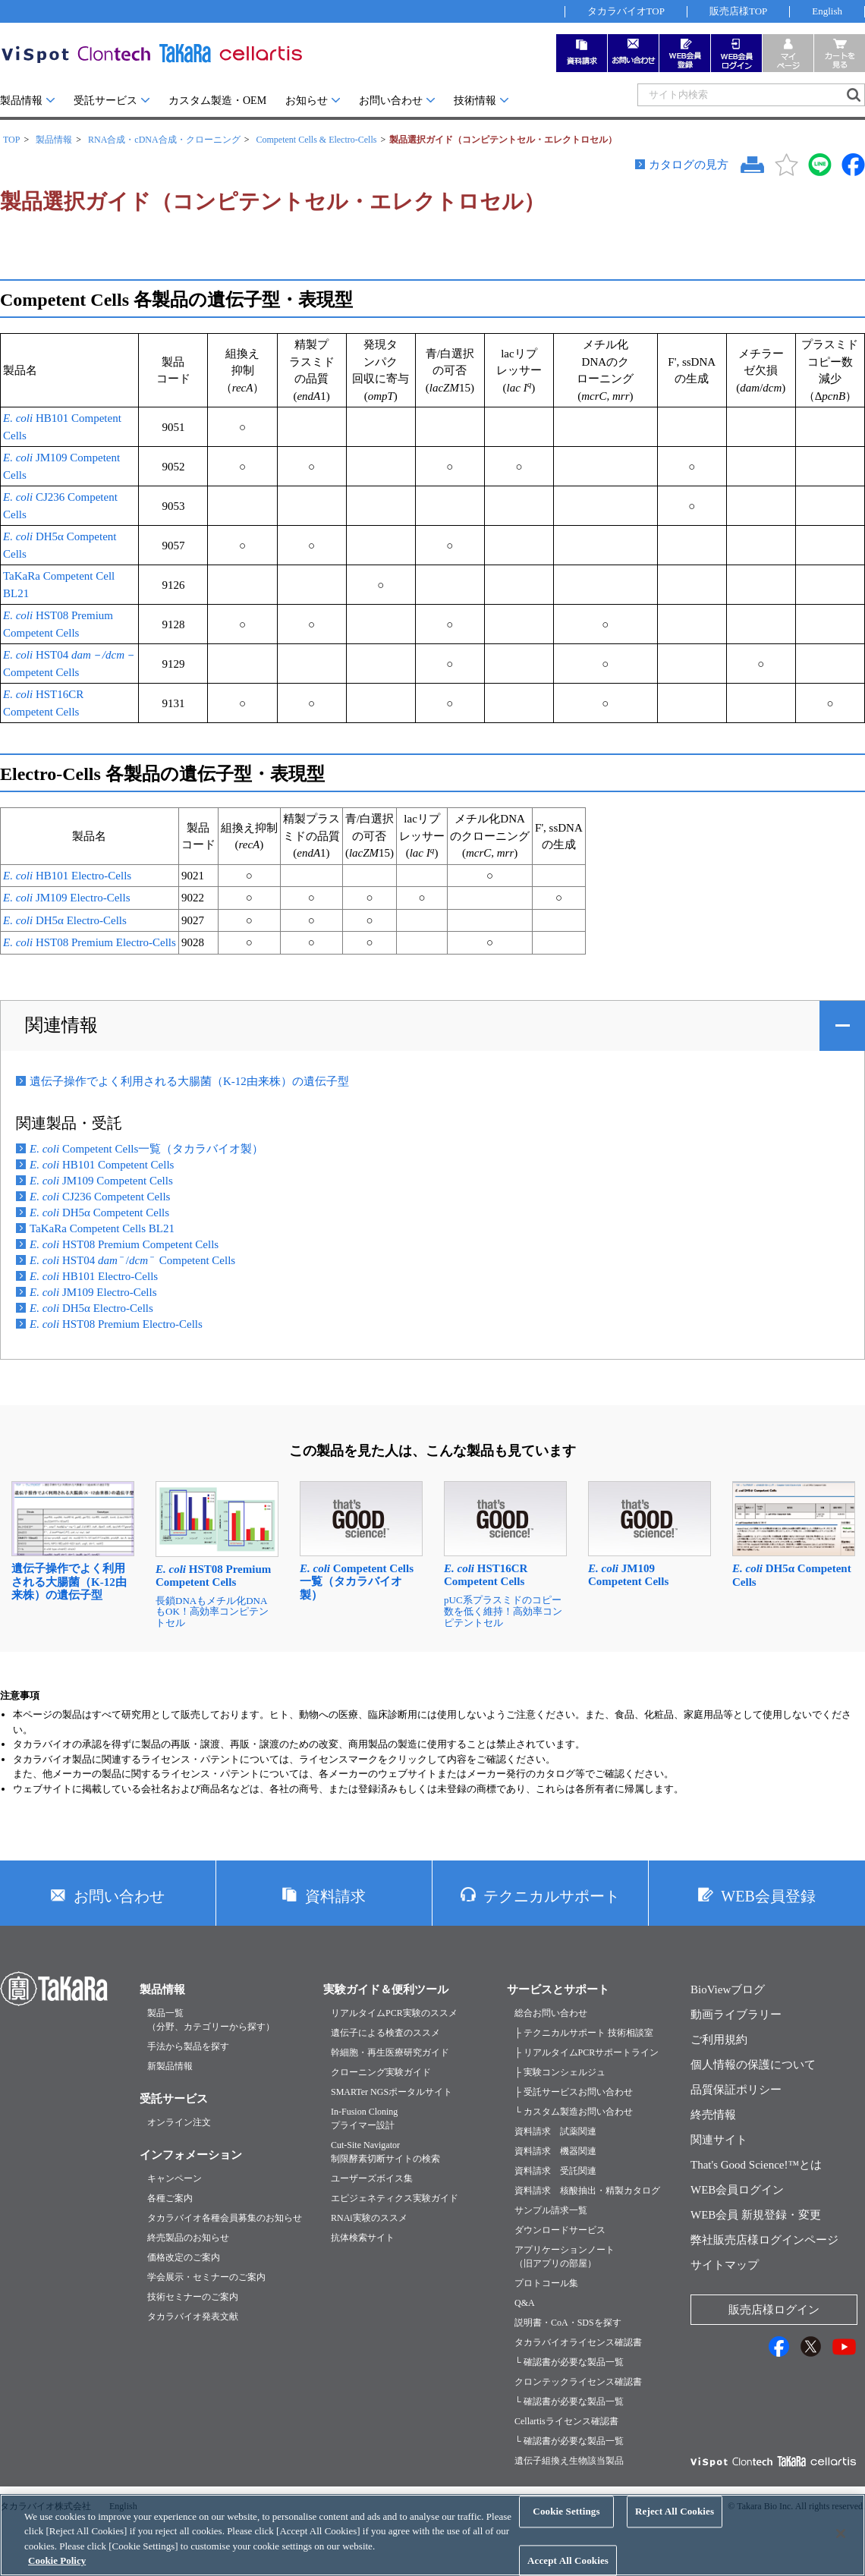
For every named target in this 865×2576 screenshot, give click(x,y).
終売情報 (713, 2115)
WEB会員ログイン (737, 2190)
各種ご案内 (170, 2198)
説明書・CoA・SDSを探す (567, 2322)
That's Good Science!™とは (756, 2165)
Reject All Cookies (674, 2528)
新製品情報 (170, 2066)
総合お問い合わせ (550, 2013)
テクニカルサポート (551, 1896)
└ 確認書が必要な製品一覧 (569, 2362)
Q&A (524, 2303)
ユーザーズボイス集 (372, 2178)
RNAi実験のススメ (369, 2218)
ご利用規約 (718, 2039)
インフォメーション (191, 2155)
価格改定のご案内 (183, 2257)
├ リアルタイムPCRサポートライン (586, 2052)
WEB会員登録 (768, 1896)
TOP (11, 139)
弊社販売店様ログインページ (764, 2240)
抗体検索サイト (363, 2237)
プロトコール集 (546, 2283)
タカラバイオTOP (626, 11)
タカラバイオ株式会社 (45, 2506)
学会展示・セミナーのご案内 (206, 2277)
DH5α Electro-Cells (65, 920)
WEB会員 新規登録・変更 (755, 2215)
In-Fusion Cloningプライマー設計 (364, 2118)
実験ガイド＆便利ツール (385, 1989)
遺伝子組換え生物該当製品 (569, 2460)
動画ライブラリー (736, 2014)
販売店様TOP (738, 11)
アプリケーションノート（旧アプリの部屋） (564, 2256)
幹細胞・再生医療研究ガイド (390, 2052)
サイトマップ (724, 2265)
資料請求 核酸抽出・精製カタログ (587, 2190)
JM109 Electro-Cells (66, 898)
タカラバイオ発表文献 (192, 2316)
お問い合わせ (391, 100)
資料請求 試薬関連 (555, 2131)
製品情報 (21, 100)
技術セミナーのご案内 (192, 2296)
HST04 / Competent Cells (132, 1260)
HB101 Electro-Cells (67, 876)
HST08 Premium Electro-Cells (89, 942)
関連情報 (61, 1025)
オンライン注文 (179, 2122)
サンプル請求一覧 (550, 2210)
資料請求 (335, 1896)
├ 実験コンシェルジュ (560, 2072)
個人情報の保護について (753, 2065)
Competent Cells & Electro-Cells (316, 139)
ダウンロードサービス (560, 2230)
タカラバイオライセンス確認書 (578, 2342)
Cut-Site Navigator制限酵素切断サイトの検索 (385, 2152)
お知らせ (306, 100)
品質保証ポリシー (736, 2090)
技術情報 (475, 100)
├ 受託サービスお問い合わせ (573, 2092)
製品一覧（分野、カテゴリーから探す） (211, 2020)
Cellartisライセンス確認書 (566, 2421)
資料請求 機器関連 (555, 2151)
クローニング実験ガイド (381, 2072)
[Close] (840, 2549)
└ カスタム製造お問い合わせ (573, 2111)
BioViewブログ (727, 1989)
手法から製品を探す (188, 2046)
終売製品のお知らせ (188, 2237)
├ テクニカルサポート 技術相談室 (583, 2032)
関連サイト (718, 2140)
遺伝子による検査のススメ (385, 2032)
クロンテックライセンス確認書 (578, 2381)
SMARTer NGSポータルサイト (391, 2092)
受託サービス (105, 100)
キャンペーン (174, 2178)
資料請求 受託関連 (555, 2171)
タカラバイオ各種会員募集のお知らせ (224, 2218)
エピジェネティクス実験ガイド (394, 2198)
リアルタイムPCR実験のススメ (394, 2013)
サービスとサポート (558, 1989)
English (827, 11)
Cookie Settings (566, 2528)
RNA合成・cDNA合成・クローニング (164, 139)
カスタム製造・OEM (217, 100)
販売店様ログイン (773, 2310)
